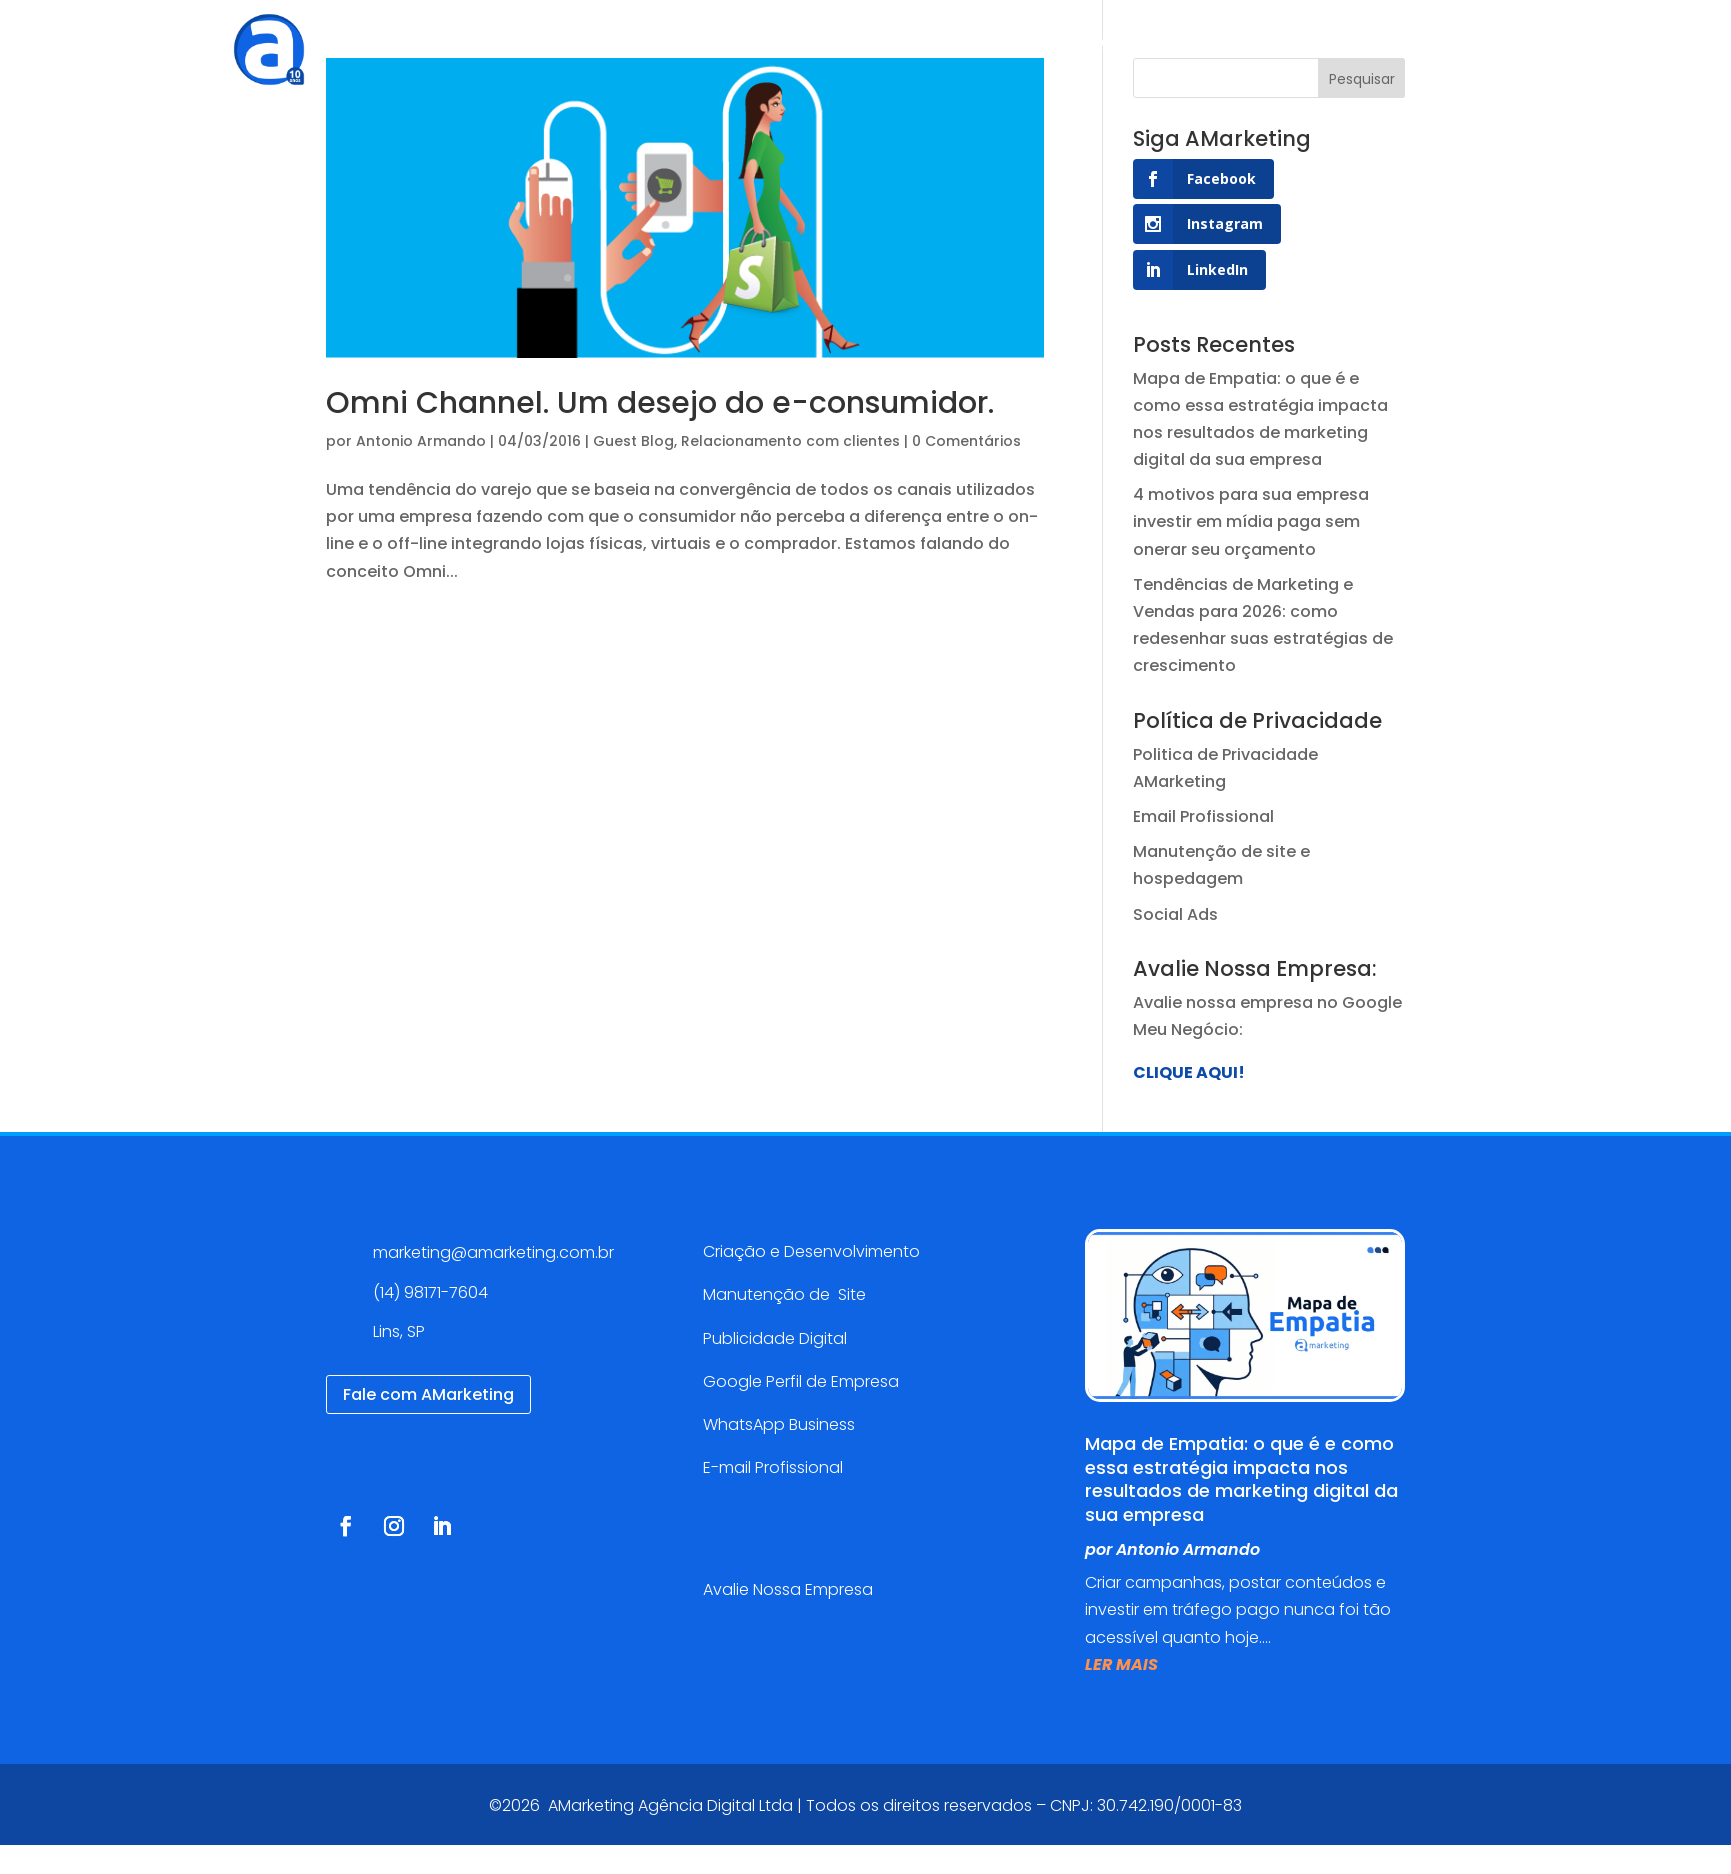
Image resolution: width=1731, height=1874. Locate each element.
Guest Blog (633, 441)
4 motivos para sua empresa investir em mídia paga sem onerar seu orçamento (1251, 521)
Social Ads (1175, 914)
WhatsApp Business (779, 1424)
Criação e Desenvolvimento (811, 1251)
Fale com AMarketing (428, 1394)
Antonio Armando (421, 441)
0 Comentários (966, 441)
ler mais (1121, 1664)
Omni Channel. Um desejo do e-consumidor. (660, 403)
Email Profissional (1203, 816)
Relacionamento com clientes (790, 441)
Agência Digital (579, 44)
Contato (1174, 44)
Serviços (705, 44)
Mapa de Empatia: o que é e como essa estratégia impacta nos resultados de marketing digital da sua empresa (1241, 1478)
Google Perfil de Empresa (801, 1381)
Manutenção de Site (784, 1294)
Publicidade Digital (775, 1338)
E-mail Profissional (775, 1467)
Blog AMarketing (1041, 44)
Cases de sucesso (865, 44)
